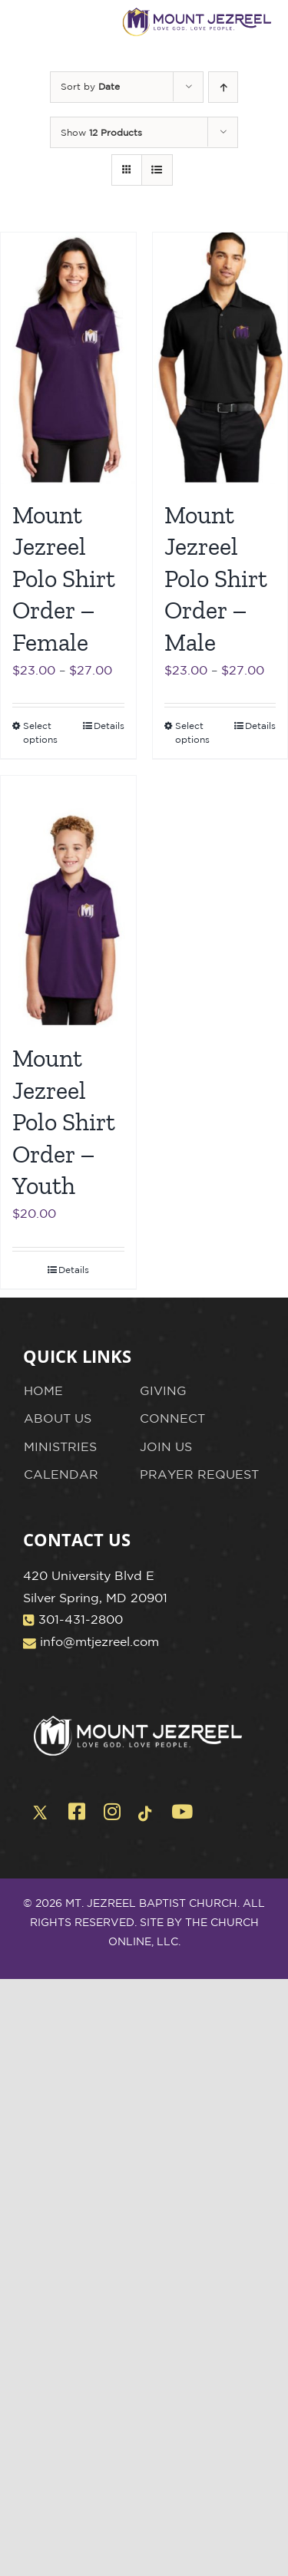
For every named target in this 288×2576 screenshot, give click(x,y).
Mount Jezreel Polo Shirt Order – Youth (63, 1122)
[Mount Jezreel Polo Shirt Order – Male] (220, 358)
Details (109, 726)
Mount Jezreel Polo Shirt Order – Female (63, 578)
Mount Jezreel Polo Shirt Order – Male (215, 578)
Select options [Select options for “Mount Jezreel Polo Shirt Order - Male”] (192, 732)
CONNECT (172, 1418)
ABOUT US (57, 1418)
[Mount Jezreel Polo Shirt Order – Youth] (68, 901)
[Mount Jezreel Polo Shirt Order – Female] (68, 358)
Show (101, 132)
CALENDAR (61, 1474)
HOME (43, 1390)
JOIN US (166, 1446)
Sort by (90, 86)
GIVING (163, 1390)
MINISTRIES (60, 1446)
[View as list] (157, 170)
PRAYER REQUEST (199, 1474)
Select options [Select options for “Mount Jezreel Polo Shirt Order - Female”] (40, 732)
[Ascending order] (223, 87)
